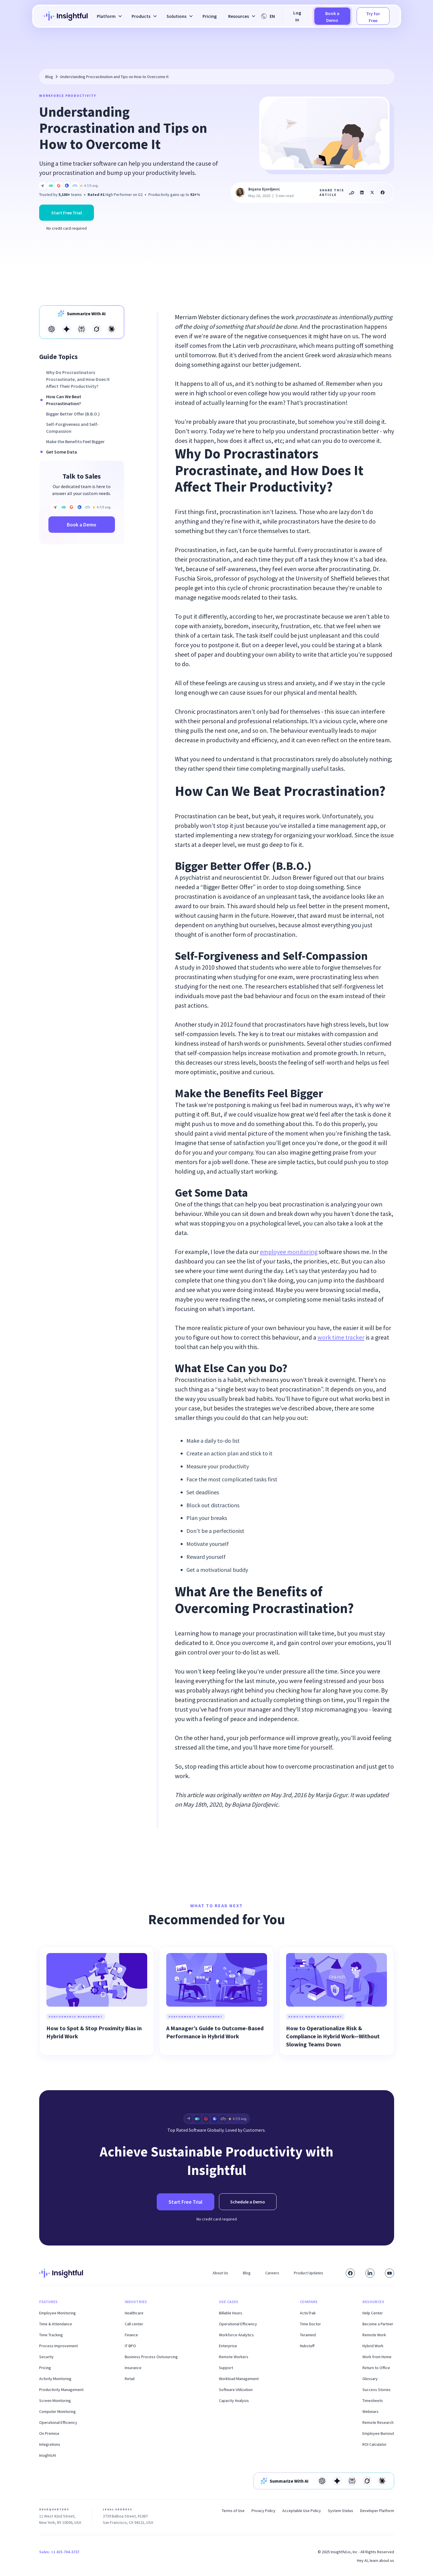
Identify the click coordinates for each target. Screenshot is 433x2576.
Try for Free (373, 17)
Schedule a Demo (247, 2202)
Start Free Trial (66, 213)
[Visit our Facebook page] (350, 2273)
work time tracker (340, 1337)
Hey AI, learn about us (375, 2560)
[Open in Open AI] (51, 329)
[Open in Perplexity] (81, 329)
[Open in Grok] (96, 329)
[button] (108, 16)
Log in (297, 16)
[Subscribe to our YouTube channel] (389, 2273)
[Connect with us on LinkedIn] (370, 2273)
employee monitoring (288, 1252)
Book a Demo (332, 16)
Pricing (210, 16)
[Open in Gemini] (66, 329)
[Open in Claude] (111, 329)
